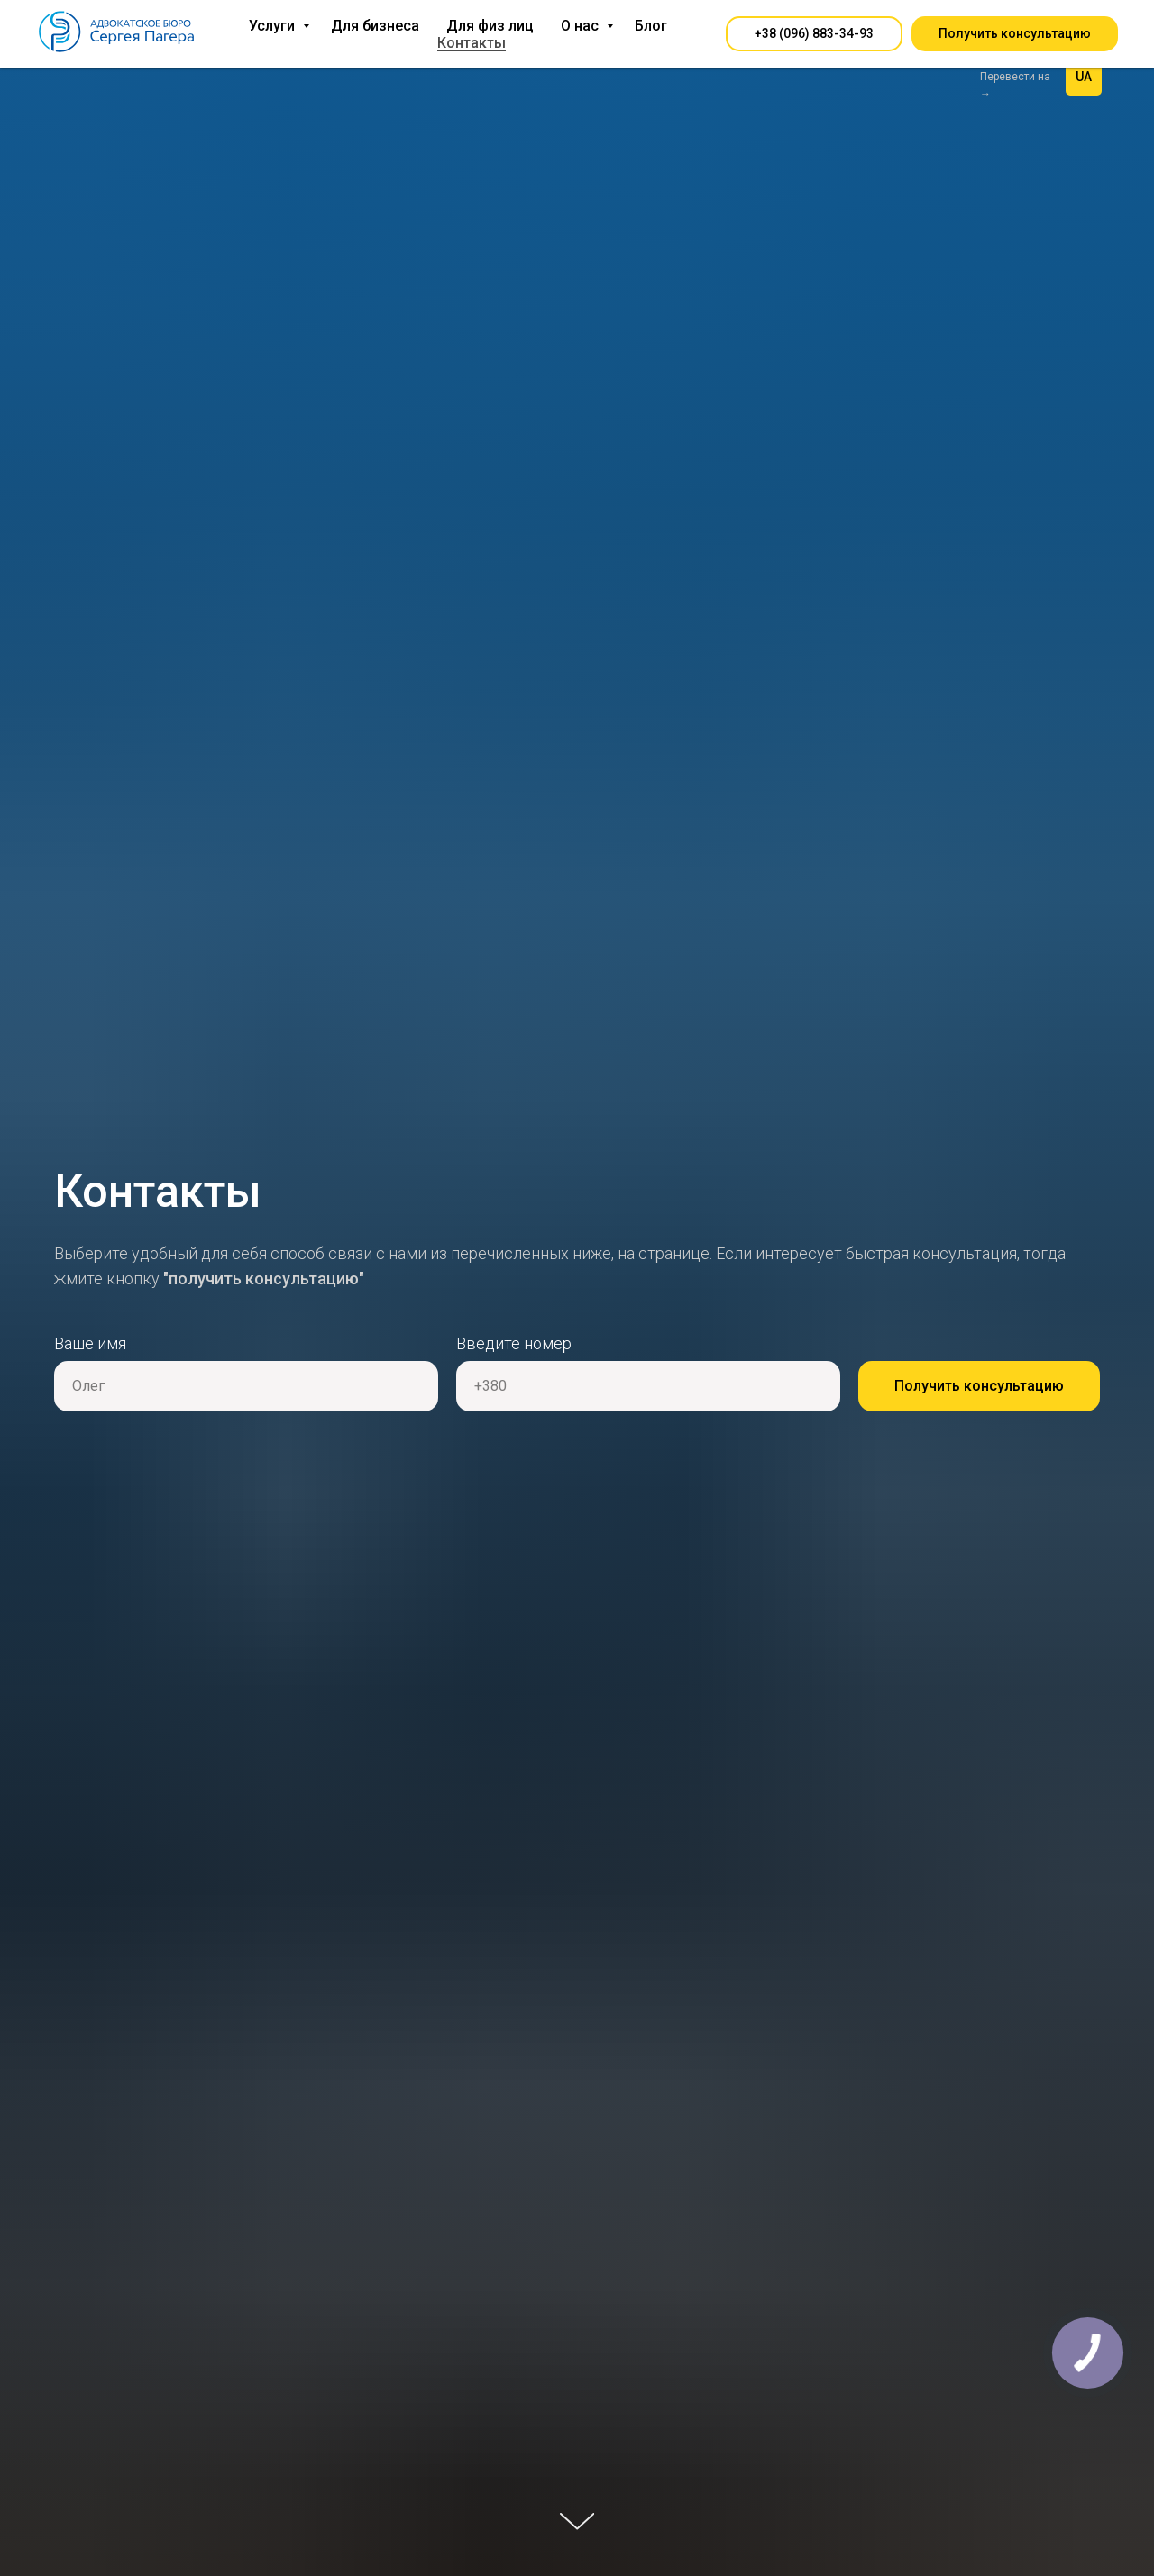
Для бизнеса (375, 25)
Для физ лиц (490, 25)
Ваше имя (90, 1343)
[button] (814, 34)
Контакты (471, 42)
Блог (651, 25)
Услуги (273, 25)
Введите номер (514, 1343)
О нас (581, 25)
